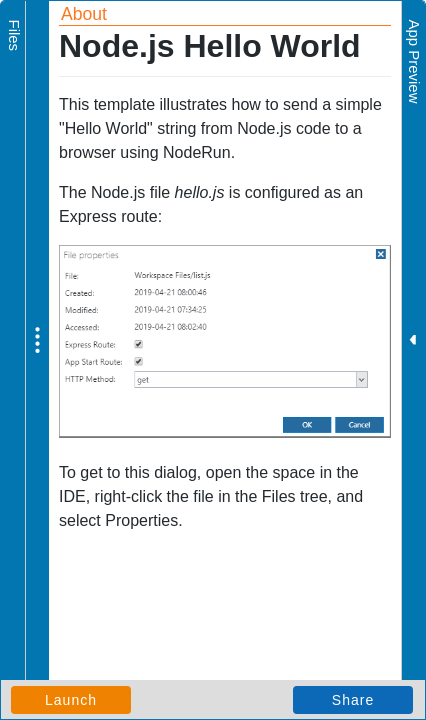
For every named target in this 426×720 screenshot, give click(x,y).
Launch (71, 700)
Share (353, 700)
